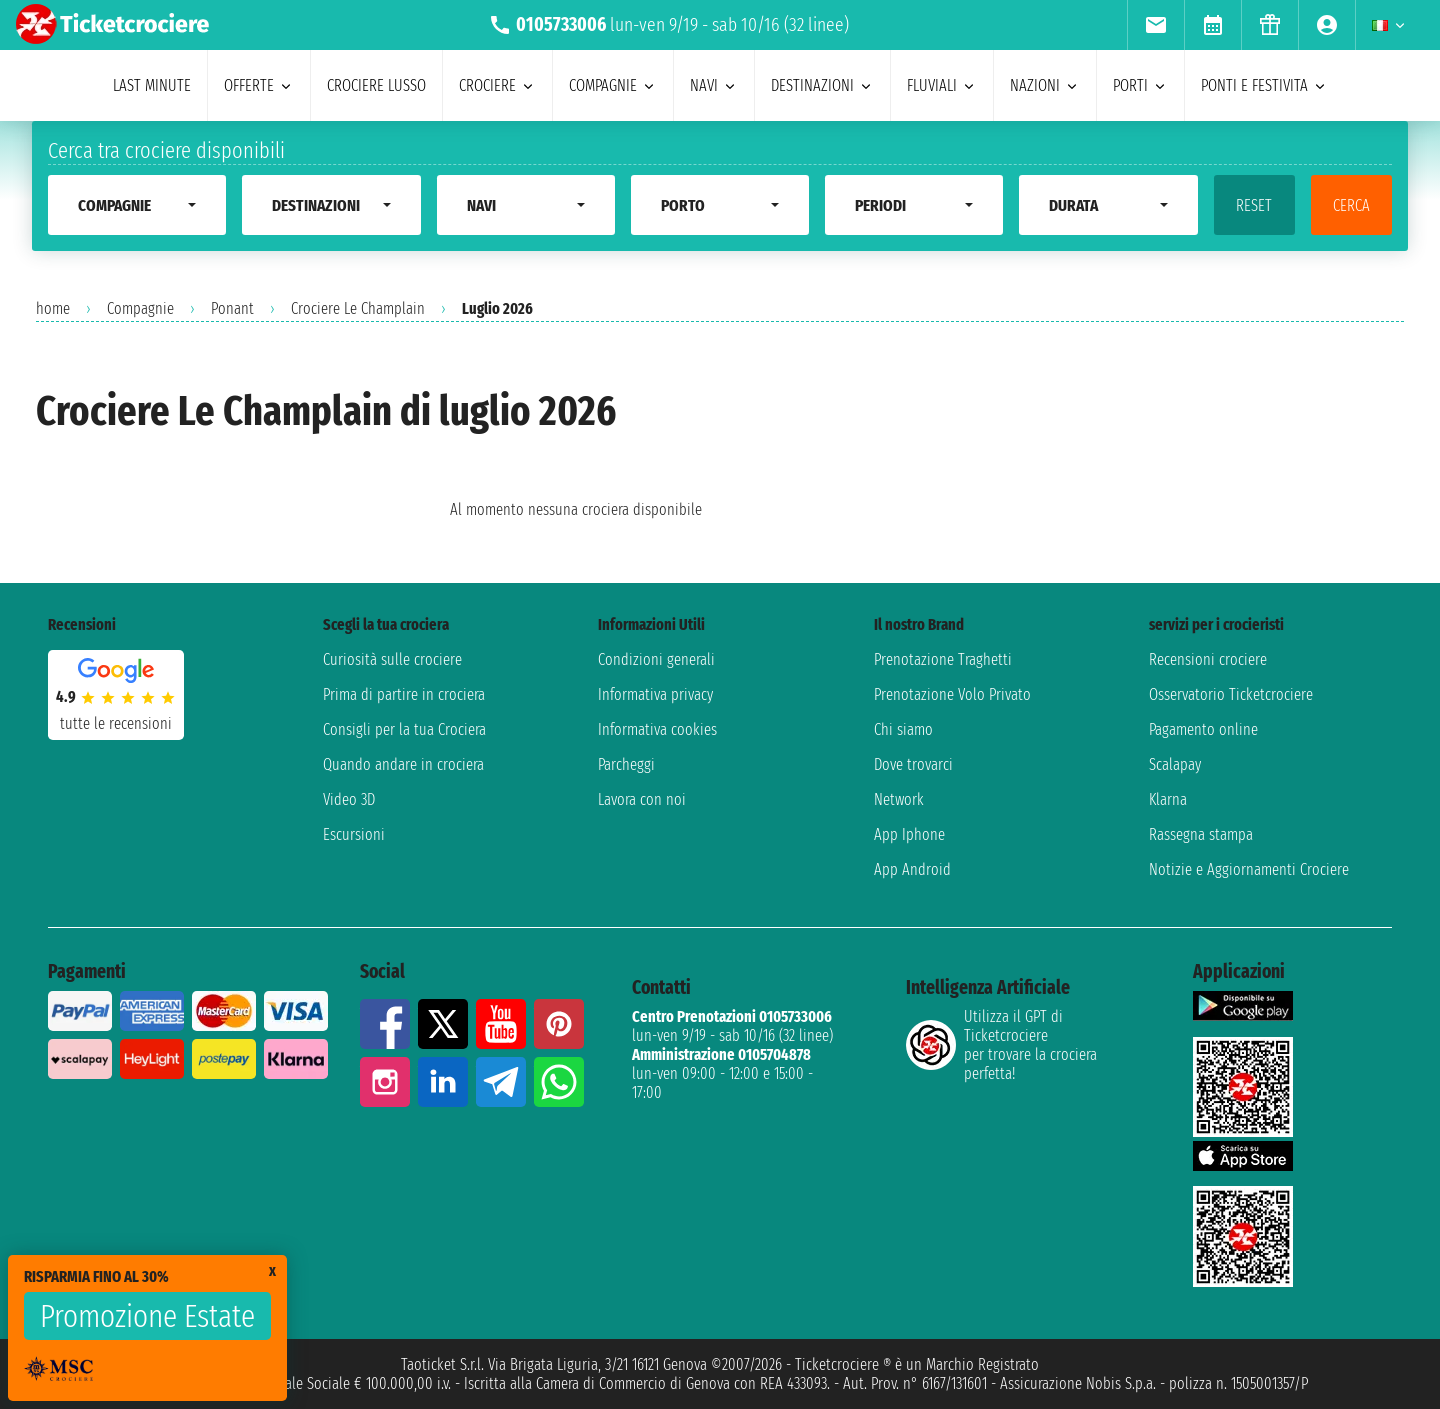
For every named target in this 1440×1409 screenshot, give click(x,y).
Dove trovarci (913, 764)
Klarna (1168, 799)
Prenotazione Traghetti (943, 659)
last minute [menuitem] (152, 85)
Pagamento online (1203, 729)
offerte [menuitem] (259, 85)
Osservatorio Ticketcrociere (1231, 694)
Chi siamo (903, 729)
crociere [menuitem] (497, 85)
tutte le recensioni (116, 723)
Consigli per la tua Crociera (404, 729)
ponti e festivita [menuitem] (1264, 85)
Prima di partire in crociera (404, 694)
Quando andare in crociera (403, 764)
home (53, 308)
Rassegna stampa (1201, 834)
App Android (912, 869)
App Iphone (909, 834)
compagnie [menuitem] (613, 85)
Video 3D (349, 799)
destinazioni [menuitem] (822, 85)
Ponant (232, 308)
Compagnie (140, 308)
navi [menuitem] (714, 85)
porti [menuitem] (1140, 85)
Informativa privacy (655, 694)
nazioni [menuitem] (1045, 85)
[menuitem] (1155, 25)
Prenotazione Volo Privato (952, 694)
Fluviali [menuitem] (942, 85)
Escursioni (354, 834)
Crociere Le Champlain (358, 308)
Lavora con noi (642, 799)
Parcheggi (626, 764)
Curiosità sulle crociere (392, 659)
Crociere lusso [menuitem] (376, 85)
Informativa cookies (657, 729)
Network (899, 799)
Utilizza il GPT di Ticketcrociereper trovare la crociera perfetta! (1001, 1045)
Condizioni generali (656, 659)
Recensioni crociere (1208, 659)
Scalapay (1175, 764)
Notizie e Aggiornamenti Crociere (1249, 869)
